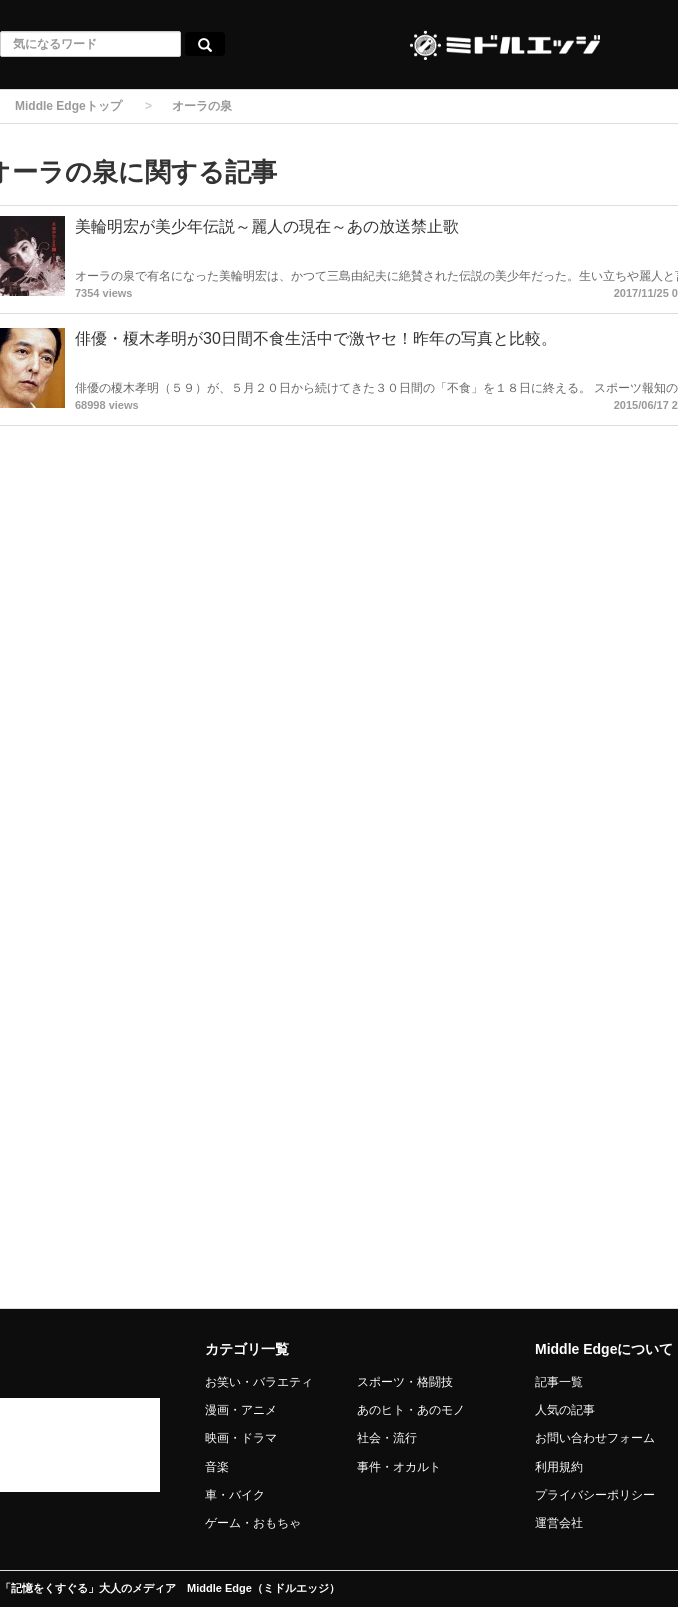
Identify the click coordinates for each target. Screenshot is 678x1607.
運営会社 (559, 1523)
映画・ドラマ (241, 1438)
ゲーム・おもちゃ (253, 1523)
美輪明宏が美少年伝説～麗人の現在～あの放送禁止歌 (267, 226)
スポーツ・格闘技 (405, 1382)
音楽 (217, 1467)
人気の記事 (565, 1410)
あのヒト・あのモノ (411, 1410)
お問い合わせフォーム (595, 1438)
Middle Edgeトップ (68, 106)
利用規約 (559, 1467)
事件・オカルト (399, 1467)
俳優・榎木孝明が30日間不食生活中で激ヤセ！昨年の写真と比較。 (316, 338)
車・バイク (235, 1495)
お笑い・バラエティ (259, 1382)
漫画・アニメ (241, 1410)
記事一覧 (559, 1382)
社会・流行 (387, 1438)
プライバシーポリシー (595, 1495)
